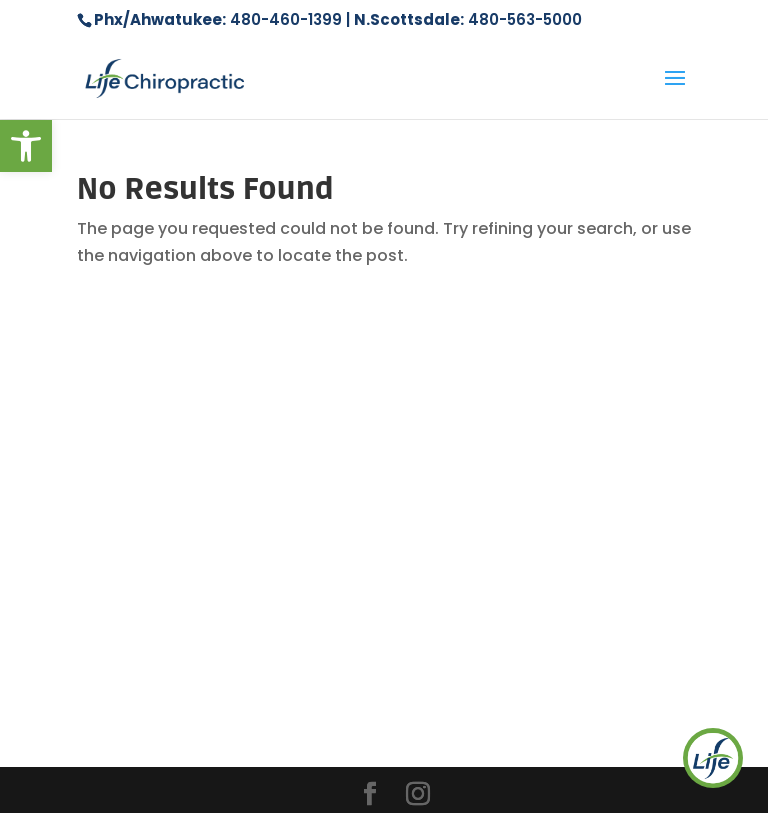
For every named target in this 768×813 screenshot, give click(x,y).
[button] (26, 146)
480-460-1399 (286, 19)
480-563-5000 (525, 19)
